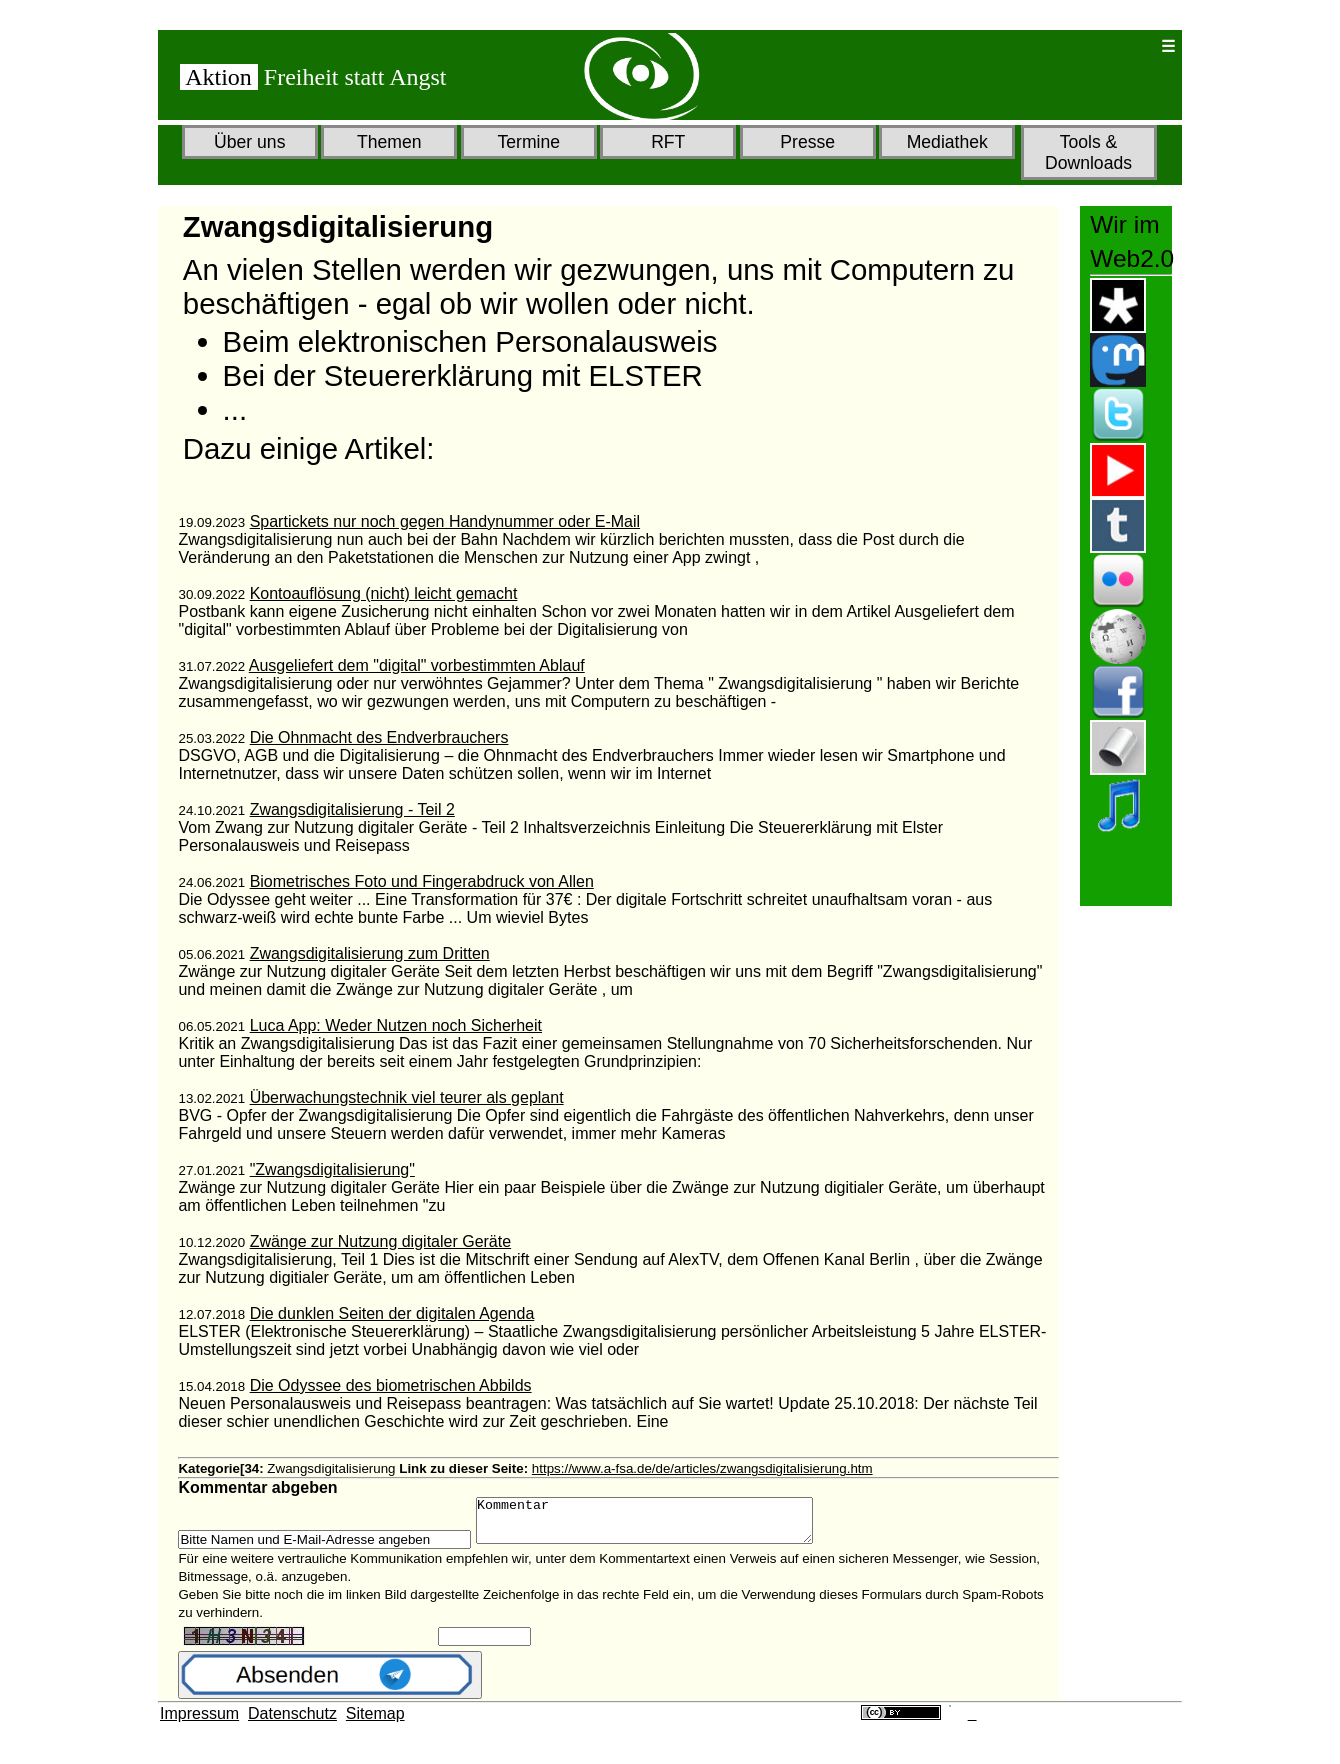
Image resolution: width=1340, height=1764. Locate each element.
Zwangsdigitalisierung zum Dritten (370, 953)
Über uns (249, 142)
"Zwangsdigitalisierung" (332, 1169)
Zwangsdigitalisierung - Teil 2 (352, 809)
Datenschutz (292, 1722)
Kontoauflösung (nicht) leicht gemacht (384, 593)
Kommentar (664, 1525)
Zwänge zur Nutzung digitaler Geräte (380, 1241)
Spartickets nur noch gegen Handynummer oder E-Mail (445, 521)
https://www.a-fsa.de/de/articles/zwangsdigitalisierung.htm (702, 1468)
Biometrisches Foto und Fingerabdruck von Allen (422, 881)
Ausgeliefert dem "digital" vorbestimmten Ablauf (417, 665)
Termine (528, 142)
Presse (807, 142)
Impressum (199, 1722)
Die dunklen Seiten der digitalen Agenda (392, 1313)
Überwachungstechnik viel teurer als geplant (407, 1097)
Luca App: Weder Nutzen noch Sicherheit (396, 1025)
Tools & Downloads (1088, 152)
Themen (389, 142)
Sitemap (375, 1722)
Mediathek (947, 142)
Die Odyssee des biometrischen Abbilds (391, 1385)
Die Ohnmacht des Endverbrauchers (379, 737)
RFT (668, 142)
